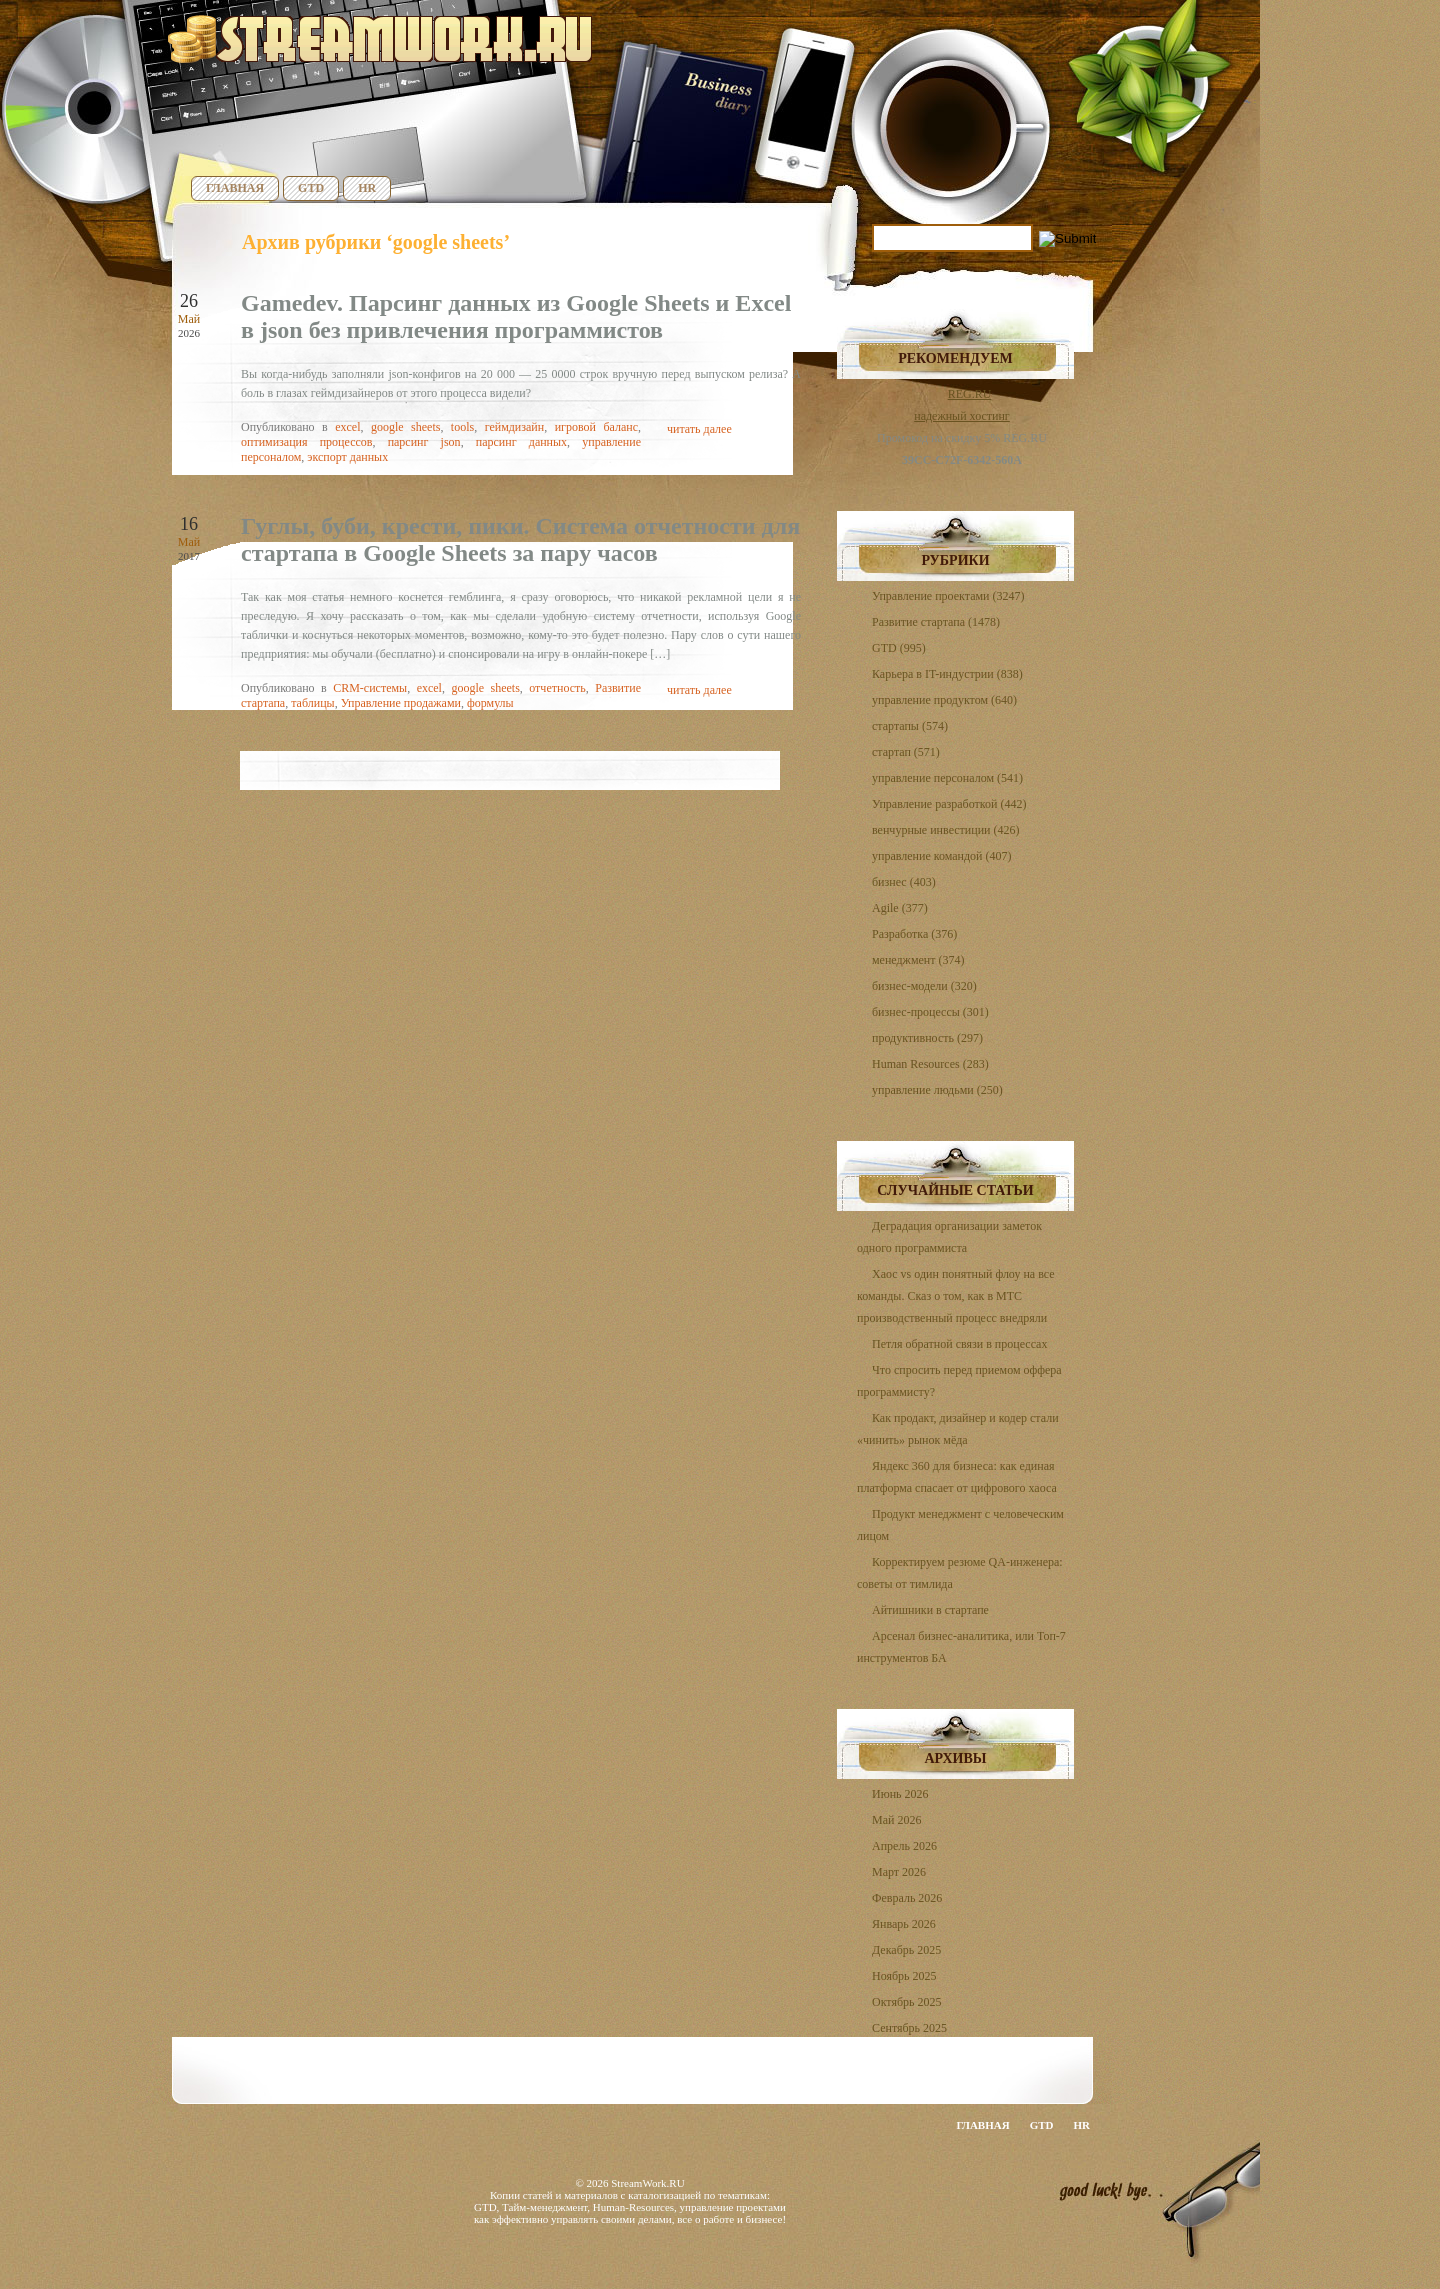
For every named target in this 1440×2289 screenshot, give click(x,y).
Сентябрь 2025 (909, 2028)
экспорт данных (347, 457)
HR (367, 188)
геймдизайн (515, 427)
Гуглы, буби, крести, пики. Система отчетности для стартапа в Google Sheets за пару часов (520, 539)
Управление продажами (401, 703)
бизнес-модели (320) (924, 986)
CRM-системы (370, 688)
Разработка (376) (914, 934)
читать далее (699, 429)
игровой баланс (596, 427)
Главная (235, 188)
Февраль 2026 (907, 1898)
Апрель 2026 (904, 1846)
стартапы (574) (910, 726)
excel (347, 427)
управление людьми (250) (937, 1090)
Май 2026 (896, 1820)
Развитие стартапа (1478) (936, 622)
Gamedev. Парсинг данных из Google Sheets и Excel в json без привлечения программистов (516, 316)
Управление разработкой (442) (949, 804)
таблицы (312, 703)
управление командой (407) (942, 856)
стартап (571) (906, 752)
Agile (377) (900, 908)
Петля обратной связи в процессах (959, 1344)
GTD (311, 188)
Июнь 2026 (900, 1794)
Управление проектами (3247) (948, 596)
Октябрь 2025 (907, 2002)
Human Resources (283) (930, 1064)
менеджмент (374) (918, 960)
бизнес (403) (904, 882)
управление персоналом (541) (947, 778)
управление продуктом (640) (944, 700)
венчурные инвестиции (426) (946, 830)
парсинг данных (521, 442)
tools (462, 427)
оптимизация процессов (306, 442)
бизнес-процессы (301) (930, 1012)
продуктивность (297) (927, 1038)
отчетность (557, 688)
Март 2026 (899, 1872)
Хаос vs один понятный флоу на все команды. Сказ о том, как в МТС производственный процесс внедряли (956, 1296)
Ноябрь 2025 (904, 1976)
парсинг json (424, 442)
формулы (490, 703)
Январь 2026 (904, 1924)
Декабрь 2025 (906, 1950)
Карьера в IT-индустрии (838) (947, 674)
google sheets (405, 427)
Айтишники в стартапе (930, 1610)
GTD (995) (899, 648)
